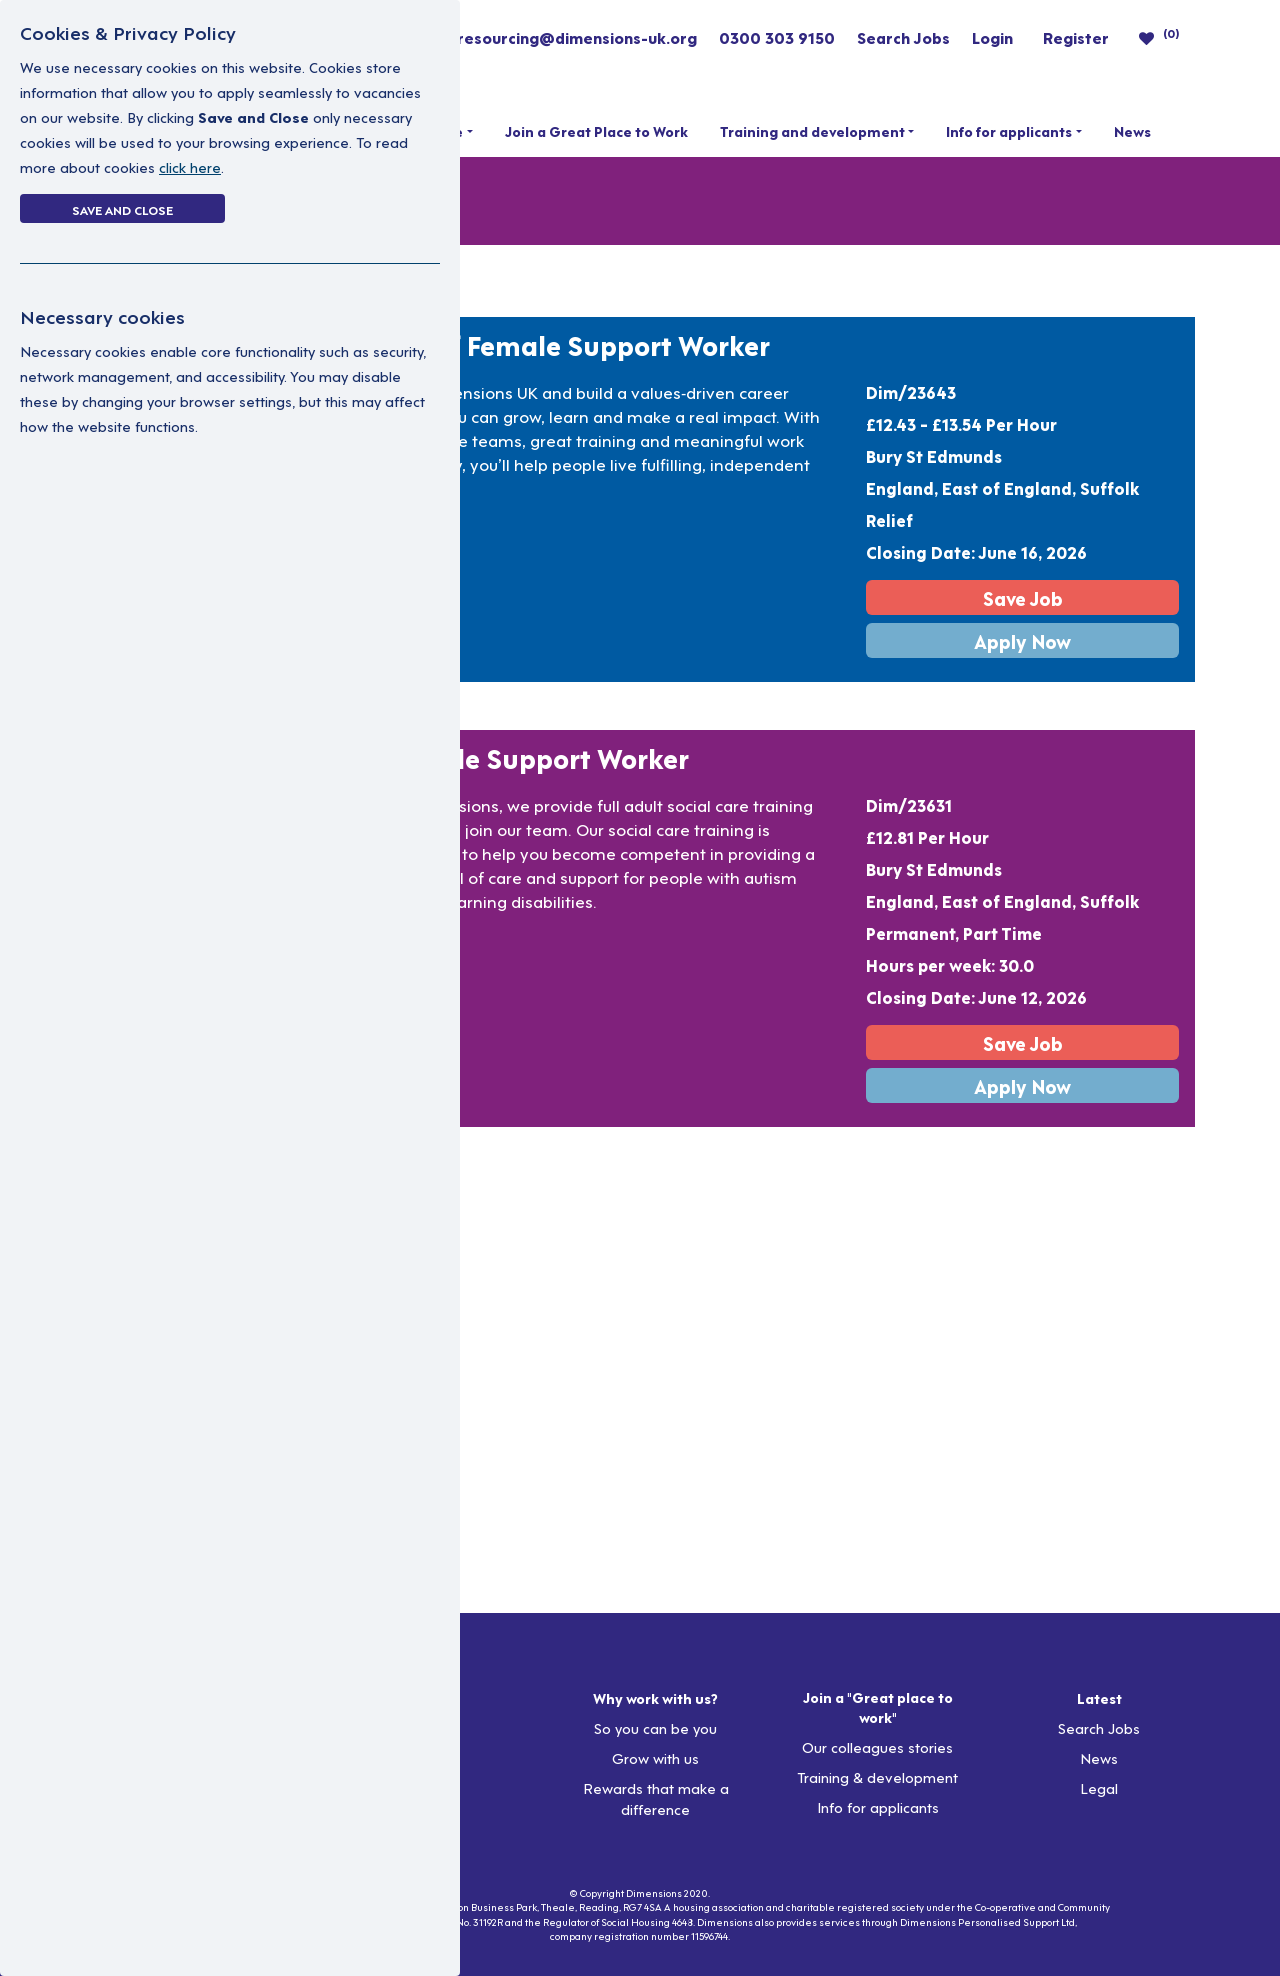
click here (190, 166)
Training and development (812, 131)
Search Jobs (903, 37)
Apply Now (1022, 640)
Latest (1099, 1698)
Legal (1099, 1787)
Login (992, 37)
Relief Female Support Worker (578, 344)
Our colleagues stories (877, 1746)
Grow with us (655, 1757)
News (1132, 131)
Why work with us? (655, 1698)
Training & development (877, 1776)
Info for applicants (1009, 131)
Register (1076, 37)
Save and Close (122, 209)
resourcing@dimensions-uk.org (577, 37)
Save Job (1023, 597)
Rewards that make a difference (656, 1798)
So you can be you (655, 1727)
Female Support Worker (537, 757)
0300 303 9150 (777, 37)
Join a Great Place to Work (596, 131)
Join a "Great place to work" (878, 1707)
